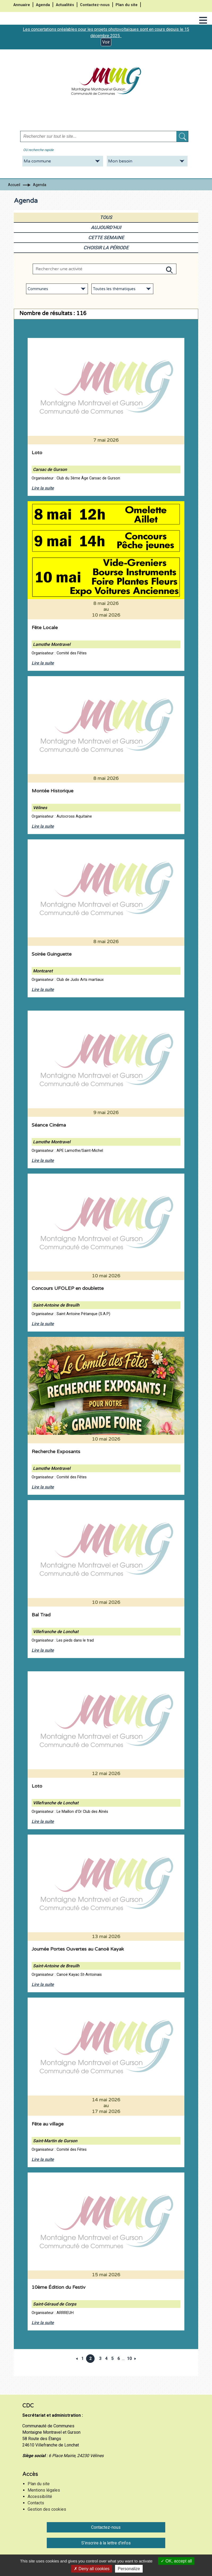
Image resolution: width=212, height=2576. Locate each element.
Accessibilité (40, 2496)
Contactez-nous (95, 5)
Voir (106, 42)
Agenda (43, 5)
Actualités (65, 5)
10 (129, 2358)
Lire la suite (43, 488)
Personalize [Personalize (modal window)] (129, 2568)
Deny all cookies (91, 2568)
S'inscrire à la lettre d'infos (106, 2542)
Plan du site (127, 5)
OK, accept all (176, 2561)
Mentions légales (44, 2490)
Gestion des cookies (47, 2509)
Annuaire (21, 5)
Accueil (14, 185)
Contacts (36, 2502)
